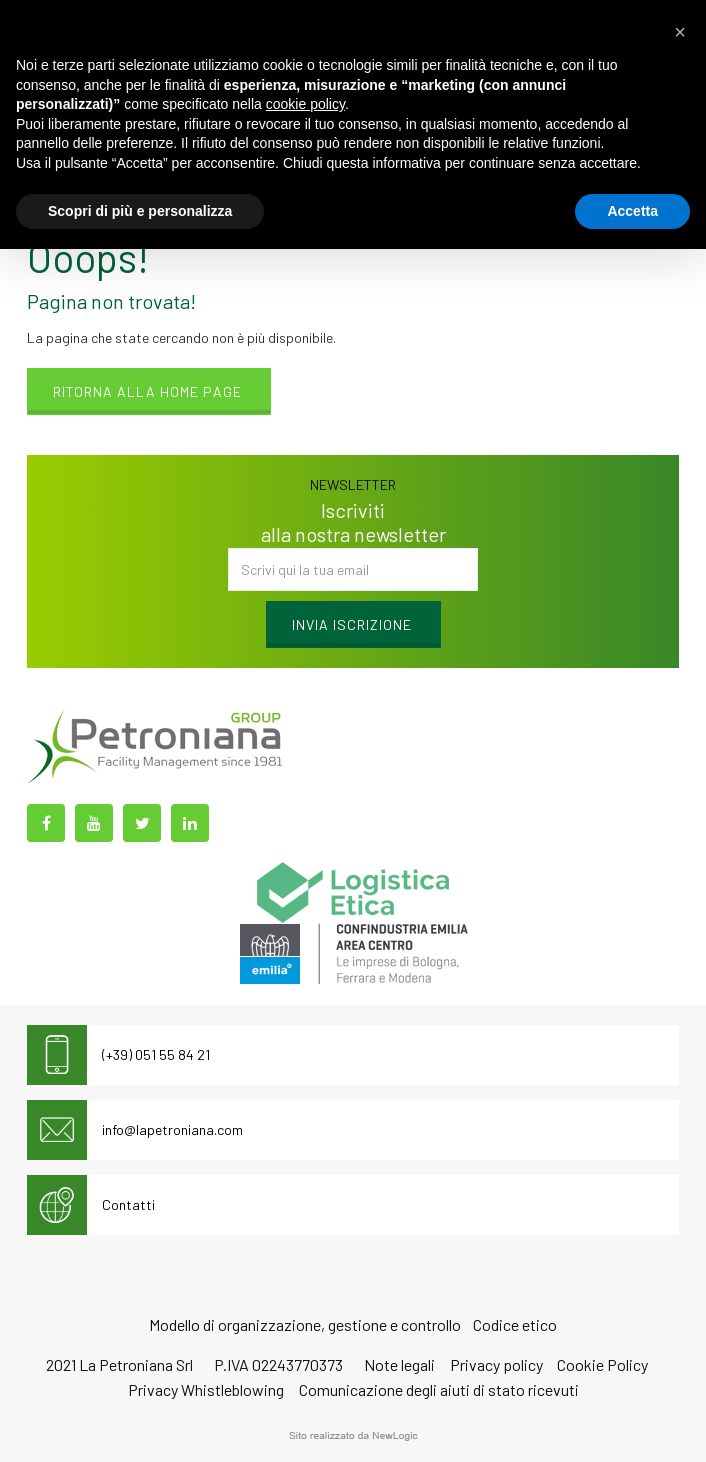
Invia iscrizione (352, 624)
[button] (680, 32)
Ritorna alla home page (147, 391)
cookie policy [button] (305, 104)
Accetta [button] (632, 211)
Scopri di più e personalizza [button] (140, 211)
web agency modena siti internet (353, 1436)
